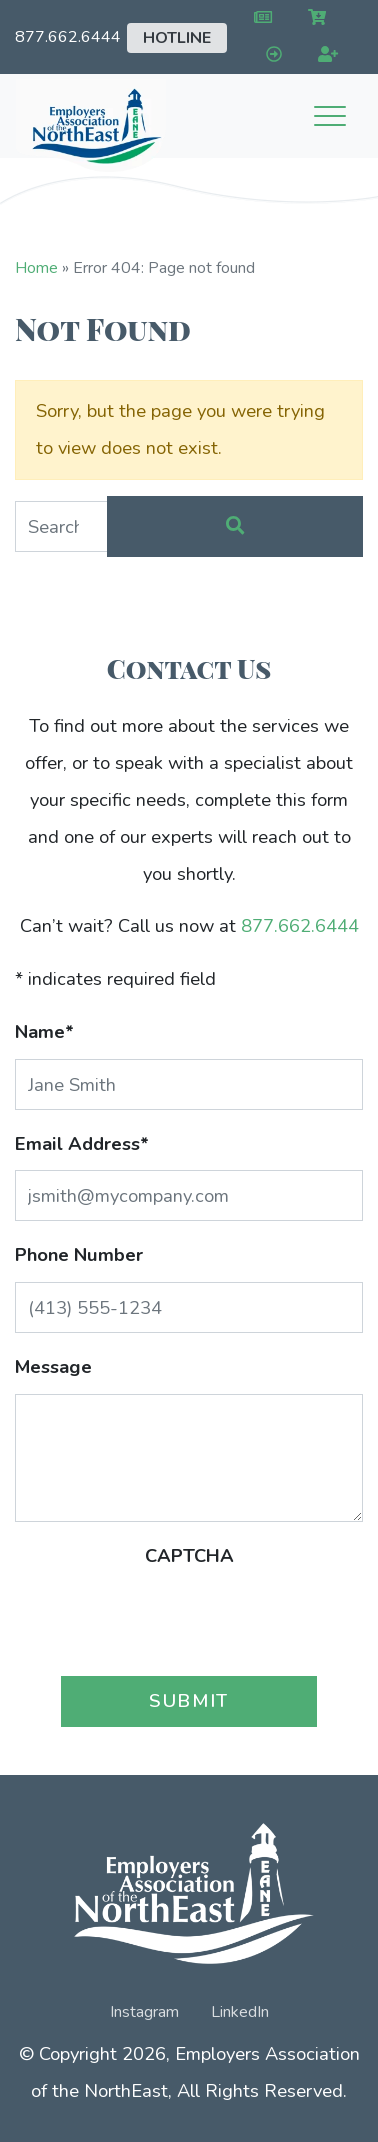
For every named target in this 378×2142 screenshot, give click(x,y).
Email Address (82, 1143)
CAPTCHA (189, 1555)
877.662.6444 (68, 37)
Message (53, 1366)
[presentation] (189, 1621)
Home (36, 268)
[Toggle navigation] (330, 116)
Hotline (177, 38)
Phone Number (79, 1254)
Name (44, 1031)
